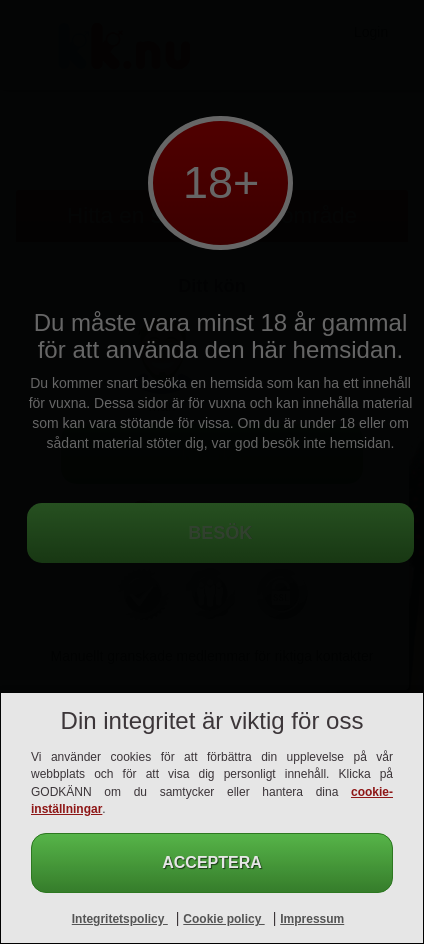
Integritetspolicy (120, 919)
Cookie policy (223, 919)
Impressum (312, 919)
